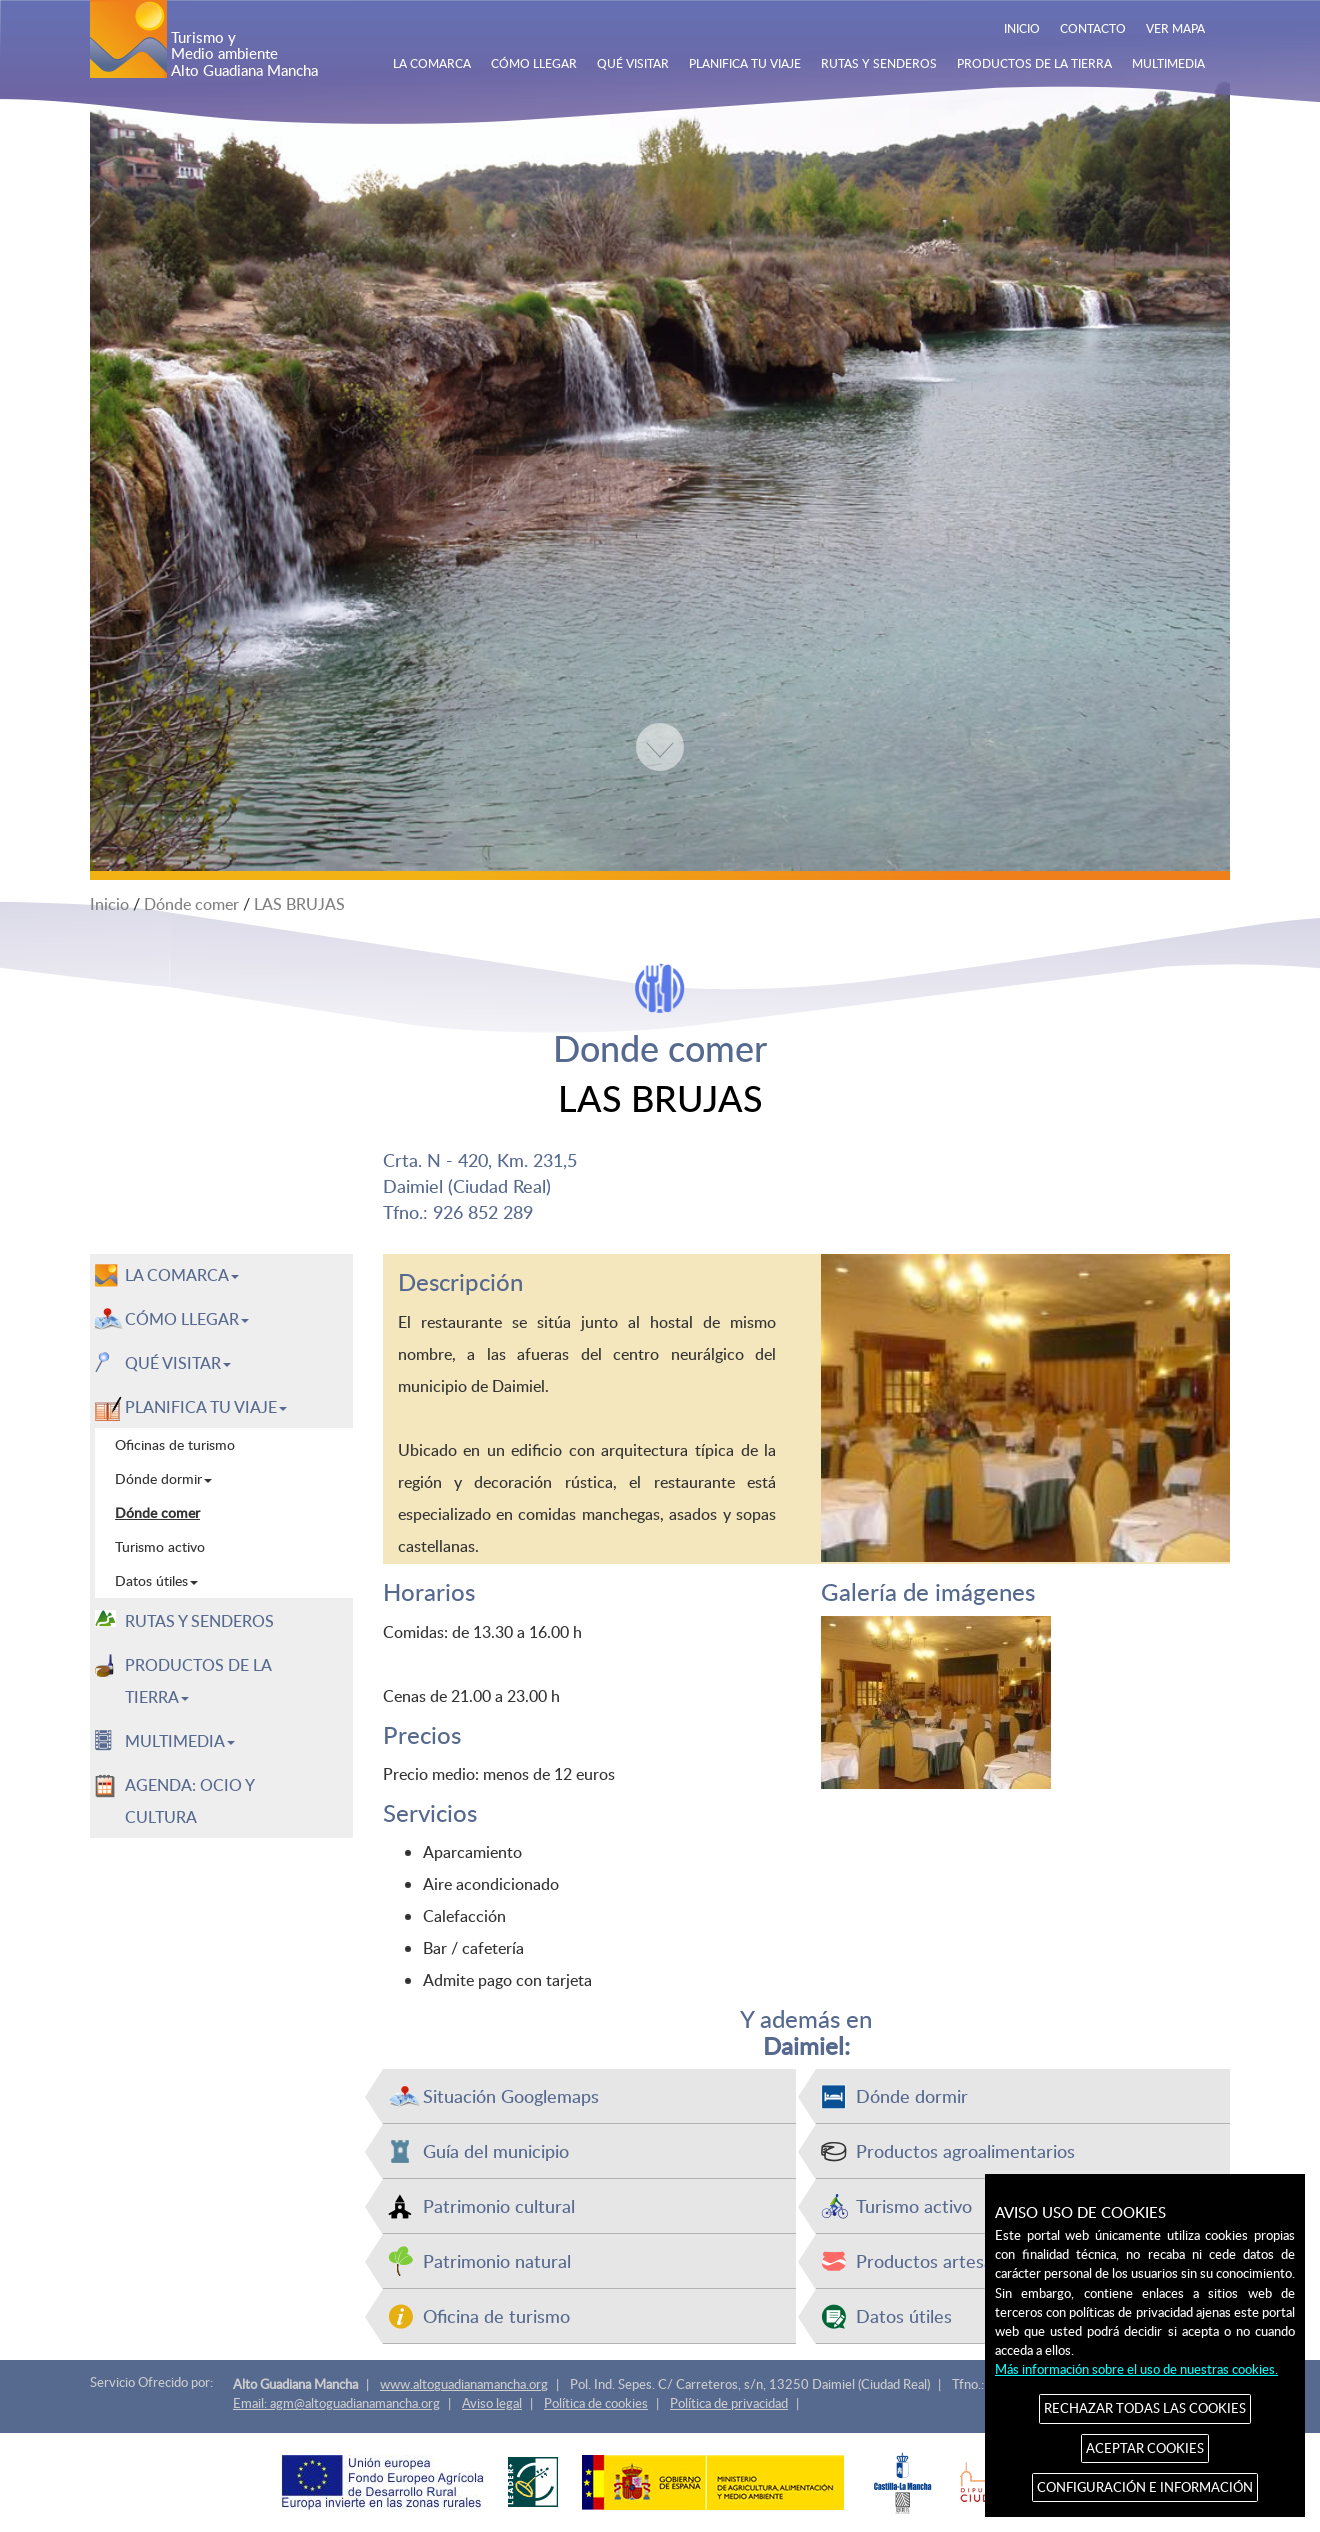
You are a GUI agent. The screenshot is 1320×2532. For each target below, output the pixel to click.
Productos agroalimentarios (965, 2150)
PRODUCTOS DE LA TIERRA (1034, 63)
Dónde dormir (912, 2095)
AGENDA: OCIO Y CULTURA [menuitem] (190, 1801)
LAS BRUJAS (299, 904)
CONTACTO (1093, 28)
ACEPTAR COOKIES (1145, 2448)
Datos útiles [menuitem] (156, 1580)
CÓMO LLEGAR (534, 63)
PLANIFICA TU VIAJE (745, 63)
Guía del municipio (496, 2150)
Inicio (109, 904)
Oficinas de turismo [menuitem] (175, 1444)
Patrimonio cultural (499, 2205)
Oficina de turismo (496, 2315)
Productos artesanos (938, 2260)
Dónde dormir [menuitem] (163, 1478)
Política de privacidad (729, 2403)
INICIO (1022, 28)
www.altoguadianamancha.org (464, 2384)
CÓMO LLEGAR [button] (187, 1319)
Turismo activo (914, 2205)
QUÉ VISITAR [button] (178, 1363)
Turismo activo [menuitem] (160, 1546)
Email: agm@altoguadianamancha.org (336, 2403)
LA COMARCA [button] (182, 1275)
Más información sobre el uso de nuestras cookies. (1136, 2369)
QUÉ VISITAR (633, 63)
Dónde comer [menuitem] (157, 1512)
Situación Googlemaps (511, 2095)
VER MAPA (1175, 28)
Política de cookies (596, 2403)
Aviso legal (492, 2403)
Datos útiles (904, 2315)
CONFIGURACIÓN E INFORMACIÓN (1145, 2487)
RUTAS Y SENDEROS (879, 63)
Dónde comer (191, 904)
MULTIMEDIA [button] (180, 1741)
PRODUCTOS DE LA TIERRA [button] (198, 1681)
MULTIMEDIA (1168, 63)
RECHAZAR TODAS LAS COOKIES (1145, 2408)
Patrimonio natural (497, 2260)
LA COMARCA (432, 63)
